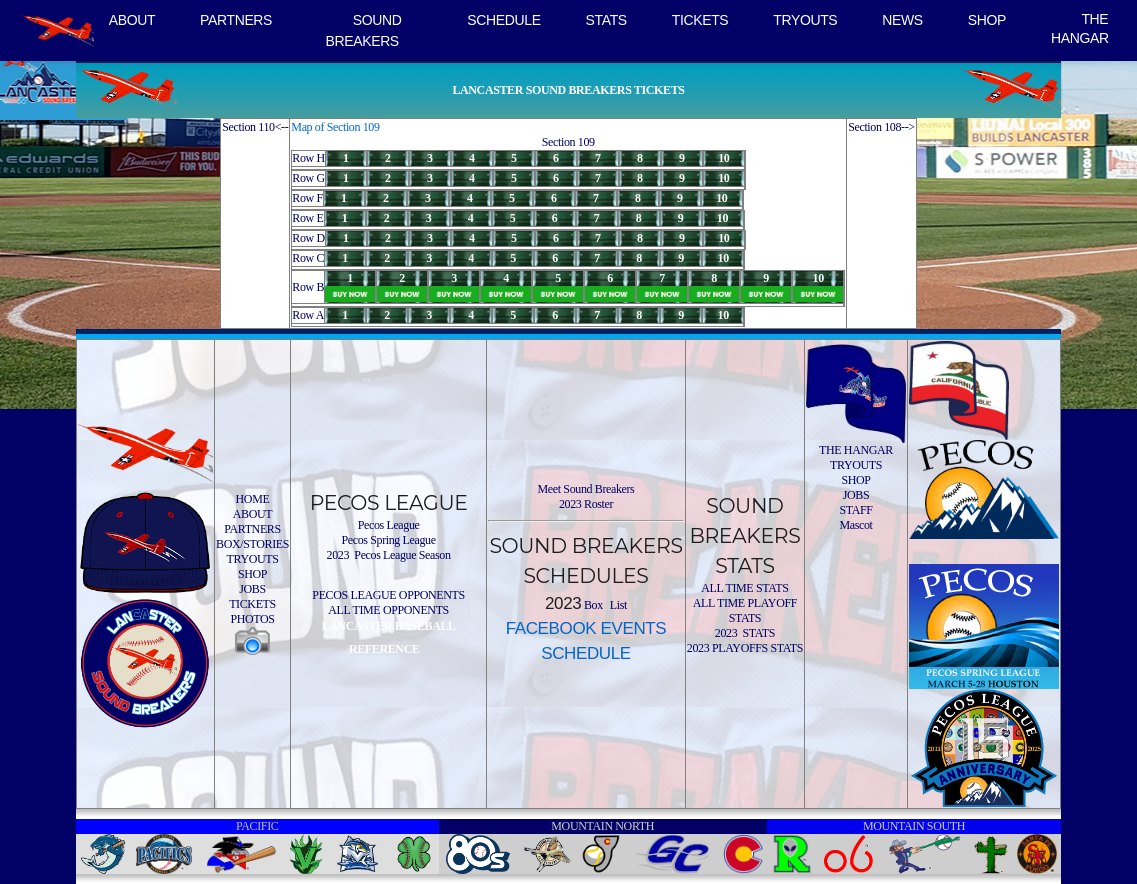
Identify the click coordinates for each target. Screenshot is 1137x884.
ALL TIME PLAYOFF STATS (745, 610)
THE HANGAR (1080, 28)
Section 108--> (881, 127)
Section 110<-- (255, 127)
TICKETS (700, 20)
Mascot (855, 525)
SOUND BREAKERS (364, 30)
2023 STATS (745, 633)
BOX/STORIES (252, 544)
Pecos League (389, 525)
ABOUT (132, 20)
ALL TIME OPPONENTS (388, 610)
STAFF (855, 510)
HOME (253, 499)
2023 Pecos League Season (389, 555)
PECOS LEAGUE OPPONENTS (388, 595)
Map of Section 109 (335, 127)
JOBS (252, 589)
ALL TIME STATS (744, 588)
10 (723, 158)
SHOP (987, 20)
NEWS (902, 20)
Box (592, 605)
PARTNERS (236, 20)
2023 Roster (586, 504)
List (617, 605)
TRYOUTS (805, 20)
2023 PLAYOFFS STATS (745, 648)
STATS (606, 20)
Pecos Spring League (388, 540)
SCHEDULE (503, 20)
